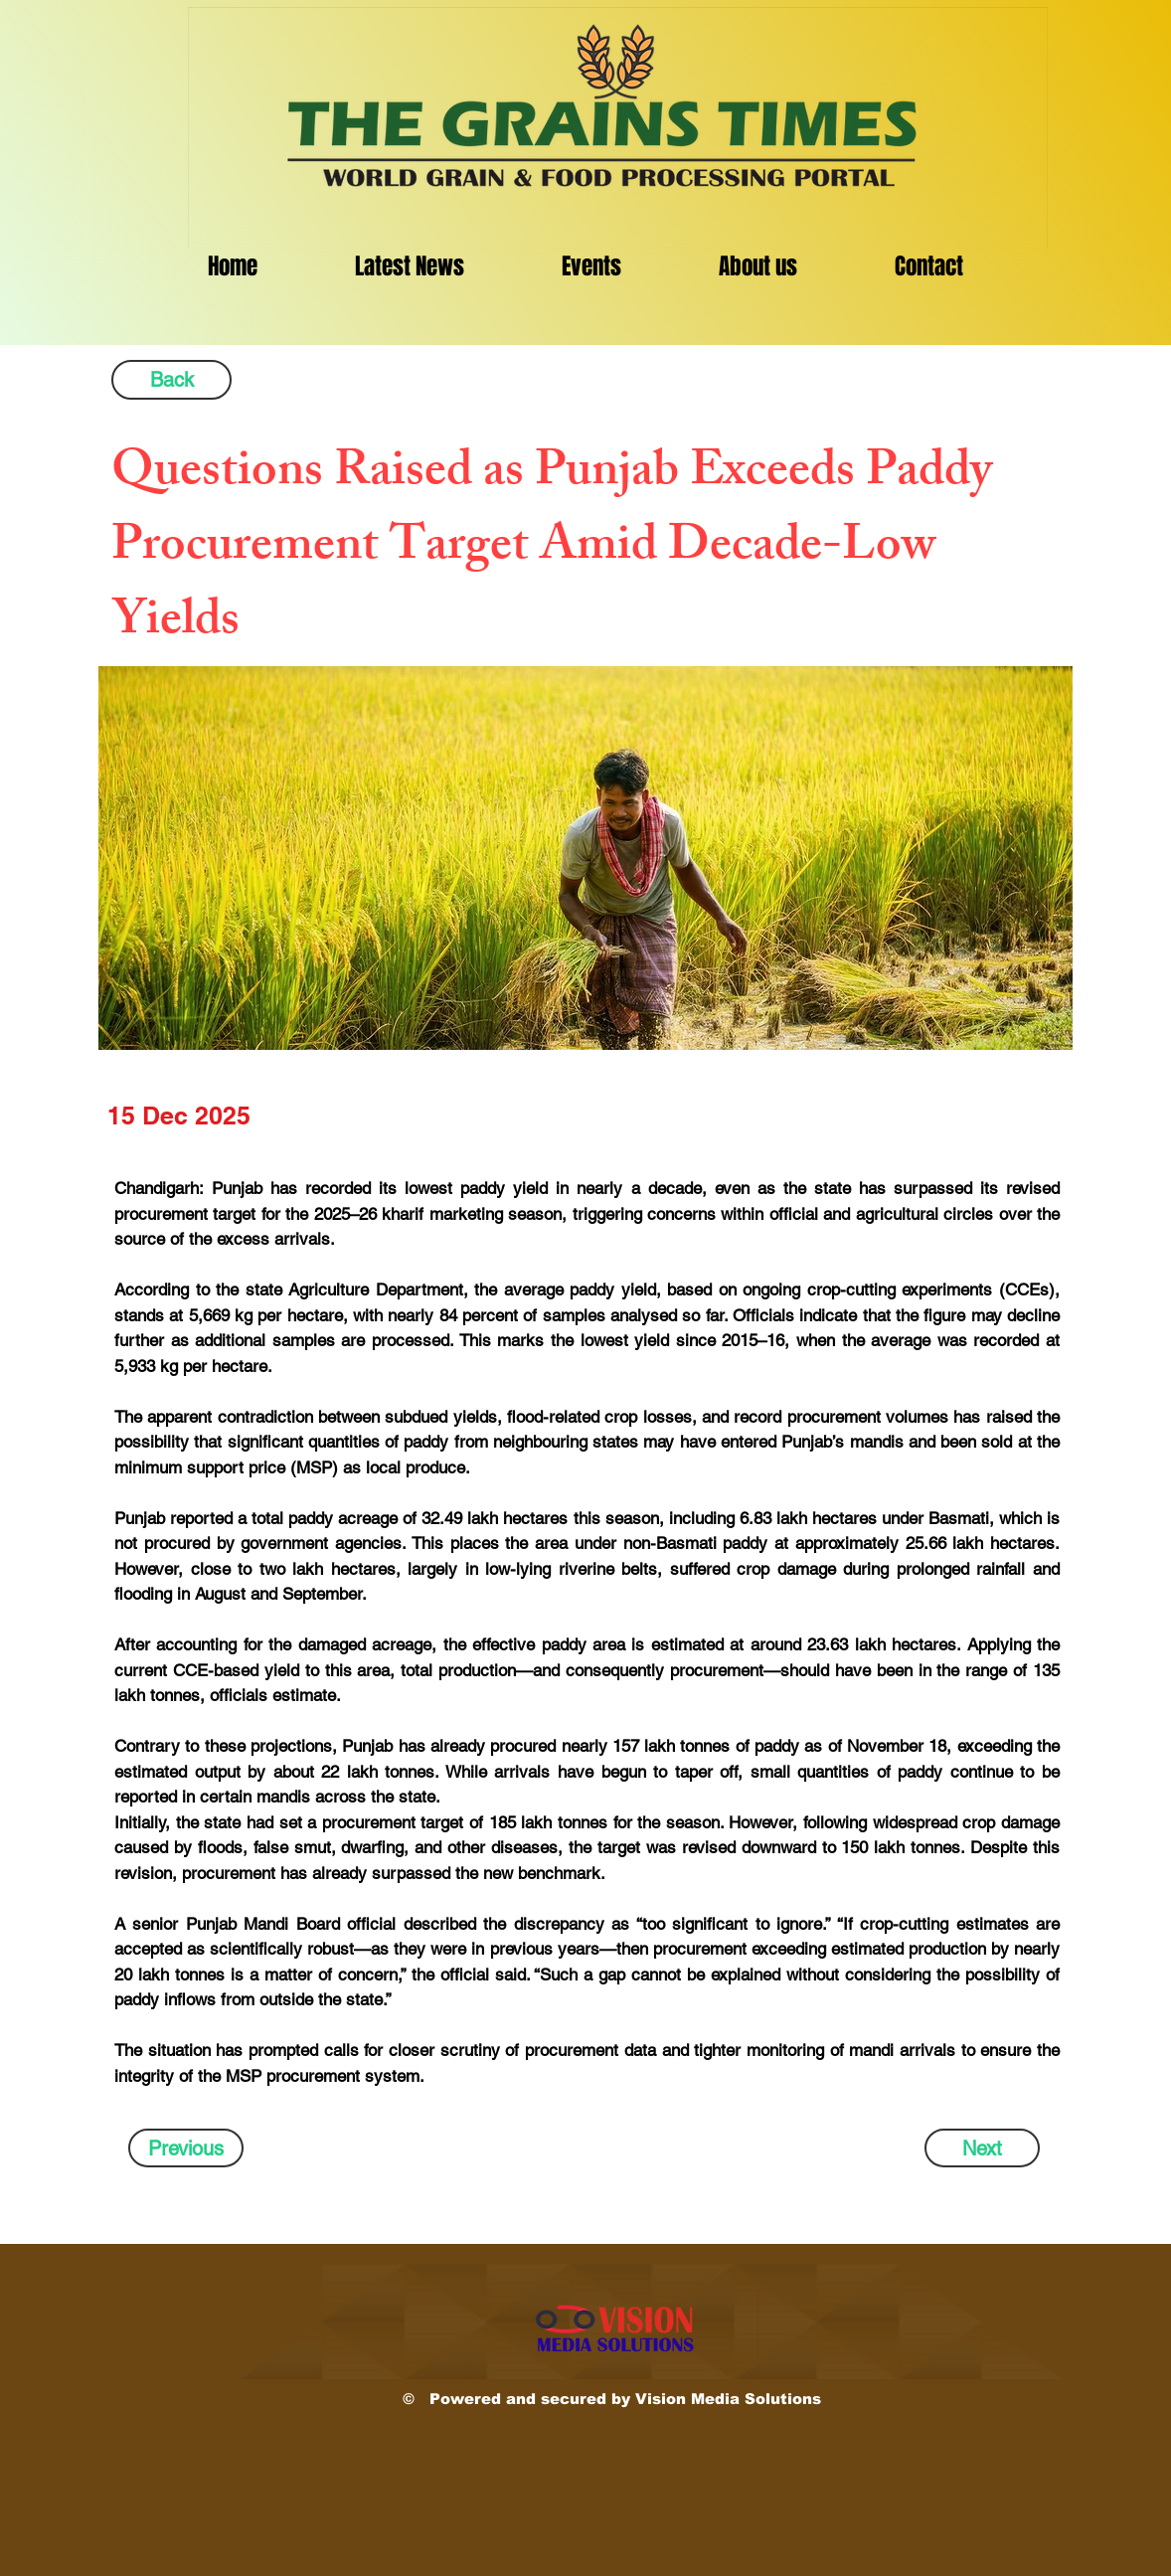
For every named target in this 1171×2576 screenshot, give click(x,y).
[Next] (982, 2148)
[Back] (171, 380)
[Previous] (186, 2148)
